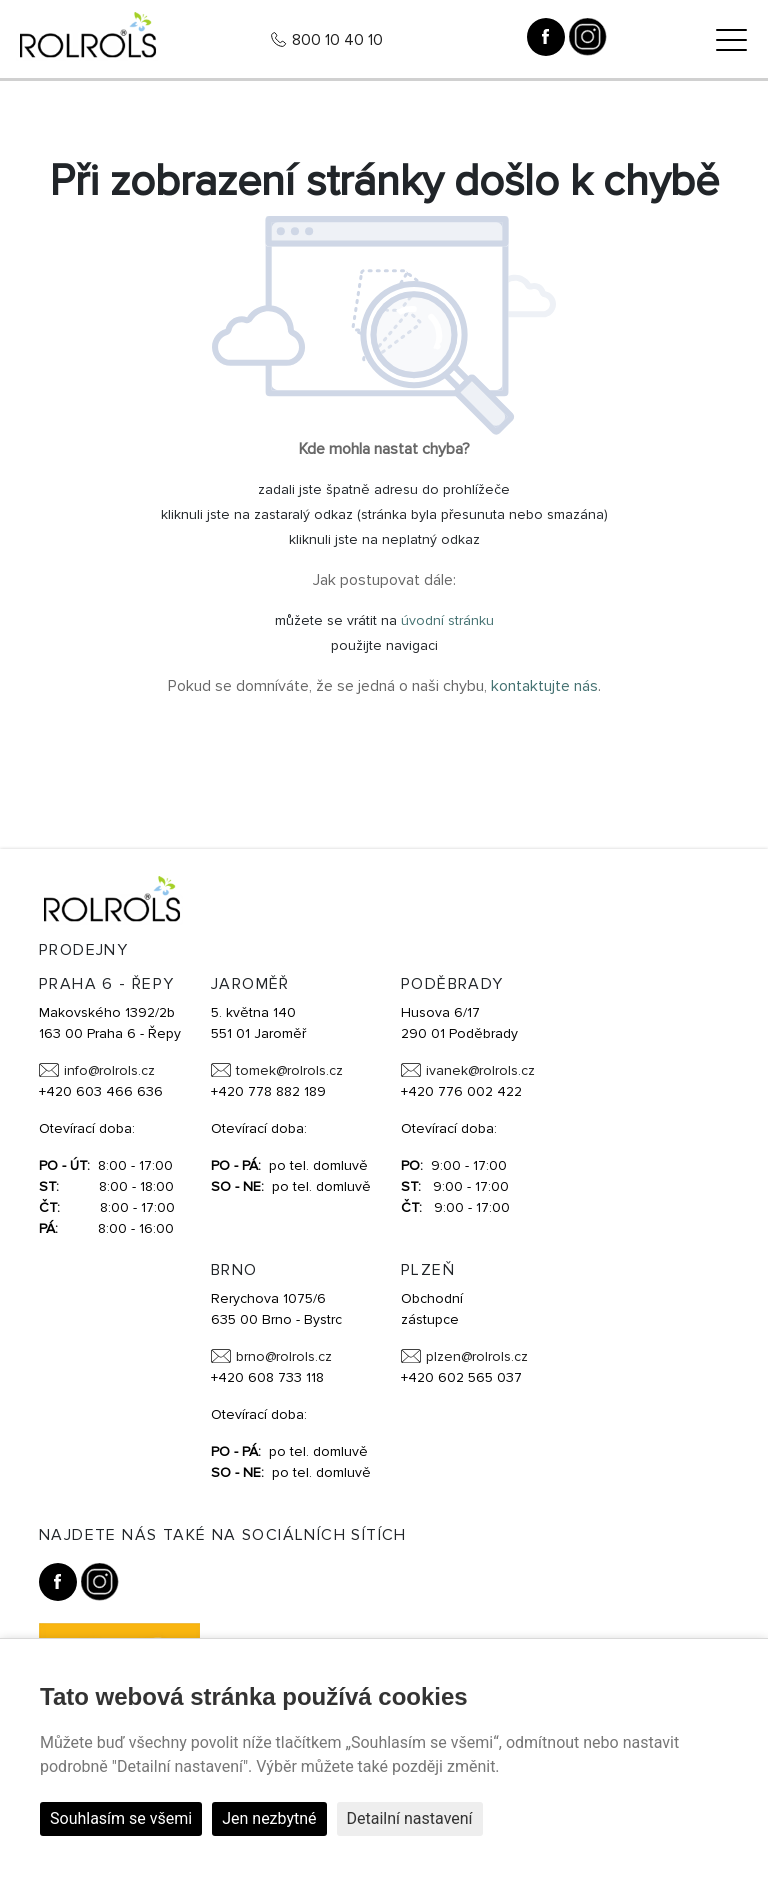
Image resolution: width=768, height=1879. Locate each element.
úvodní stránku (447, 620)
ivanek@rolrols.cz (480, 1070)
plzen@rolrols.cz (477, 1356)
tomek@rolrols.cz (289, 1070)
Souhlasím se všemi (121, 1818)
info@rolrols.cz (109, 1070)
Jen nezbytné (269, 1818)
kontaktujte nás (544, 686)
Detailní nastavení (410, 1818)
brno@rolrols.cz (284, 1356)
